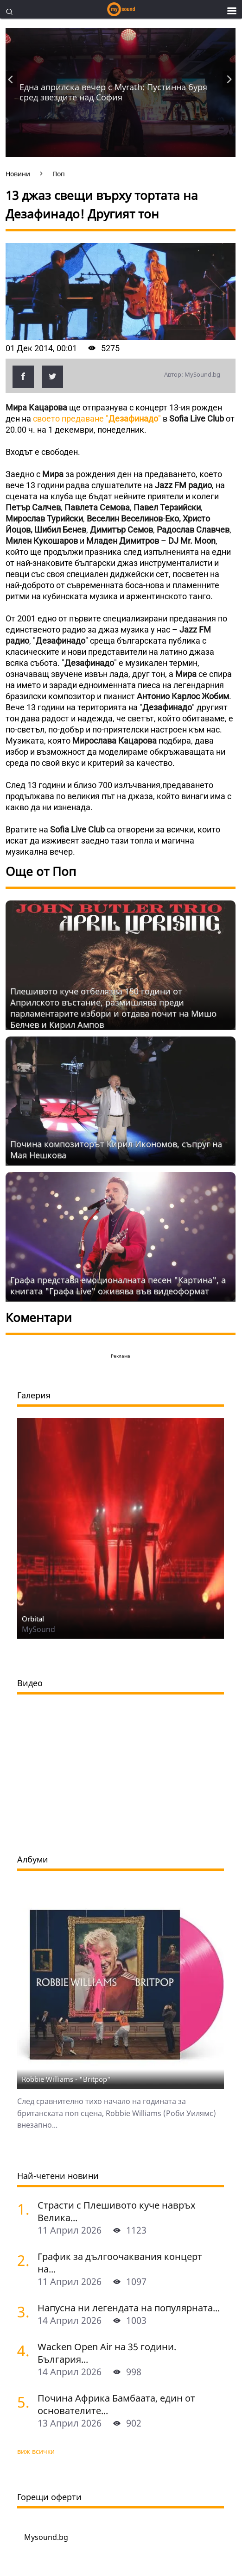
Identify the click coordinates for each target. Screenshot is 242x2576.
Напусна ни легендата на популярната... (129, 2308)
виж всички (36, 2451)
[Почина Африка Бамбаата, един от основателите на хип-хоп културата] (24, 2402)
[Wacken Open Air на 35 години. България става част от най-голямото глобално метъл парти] (24, 2350)
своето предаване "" (97, 418)
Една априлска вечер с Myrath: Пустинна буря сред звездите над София (113, 92)
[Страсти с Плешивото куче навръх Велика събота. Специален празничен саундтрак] (24, 2209)
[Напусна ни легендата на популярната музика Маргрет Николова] (24, 2312)
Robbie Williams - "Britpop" (66, 2079)
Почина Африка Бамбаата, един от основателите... (116, 2404)
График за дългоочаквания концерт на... (120, 2262)
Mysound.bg (46, 2537)
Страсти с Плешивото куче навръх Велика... (117, 2211)
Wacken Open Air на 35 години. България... (107, 2352)
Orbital (33, 1618)
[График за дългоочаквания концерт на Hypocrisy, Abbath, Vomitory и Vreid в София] (24, 2260)
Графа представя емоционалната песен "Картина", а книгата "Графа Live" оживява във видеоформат (118, 1285)
